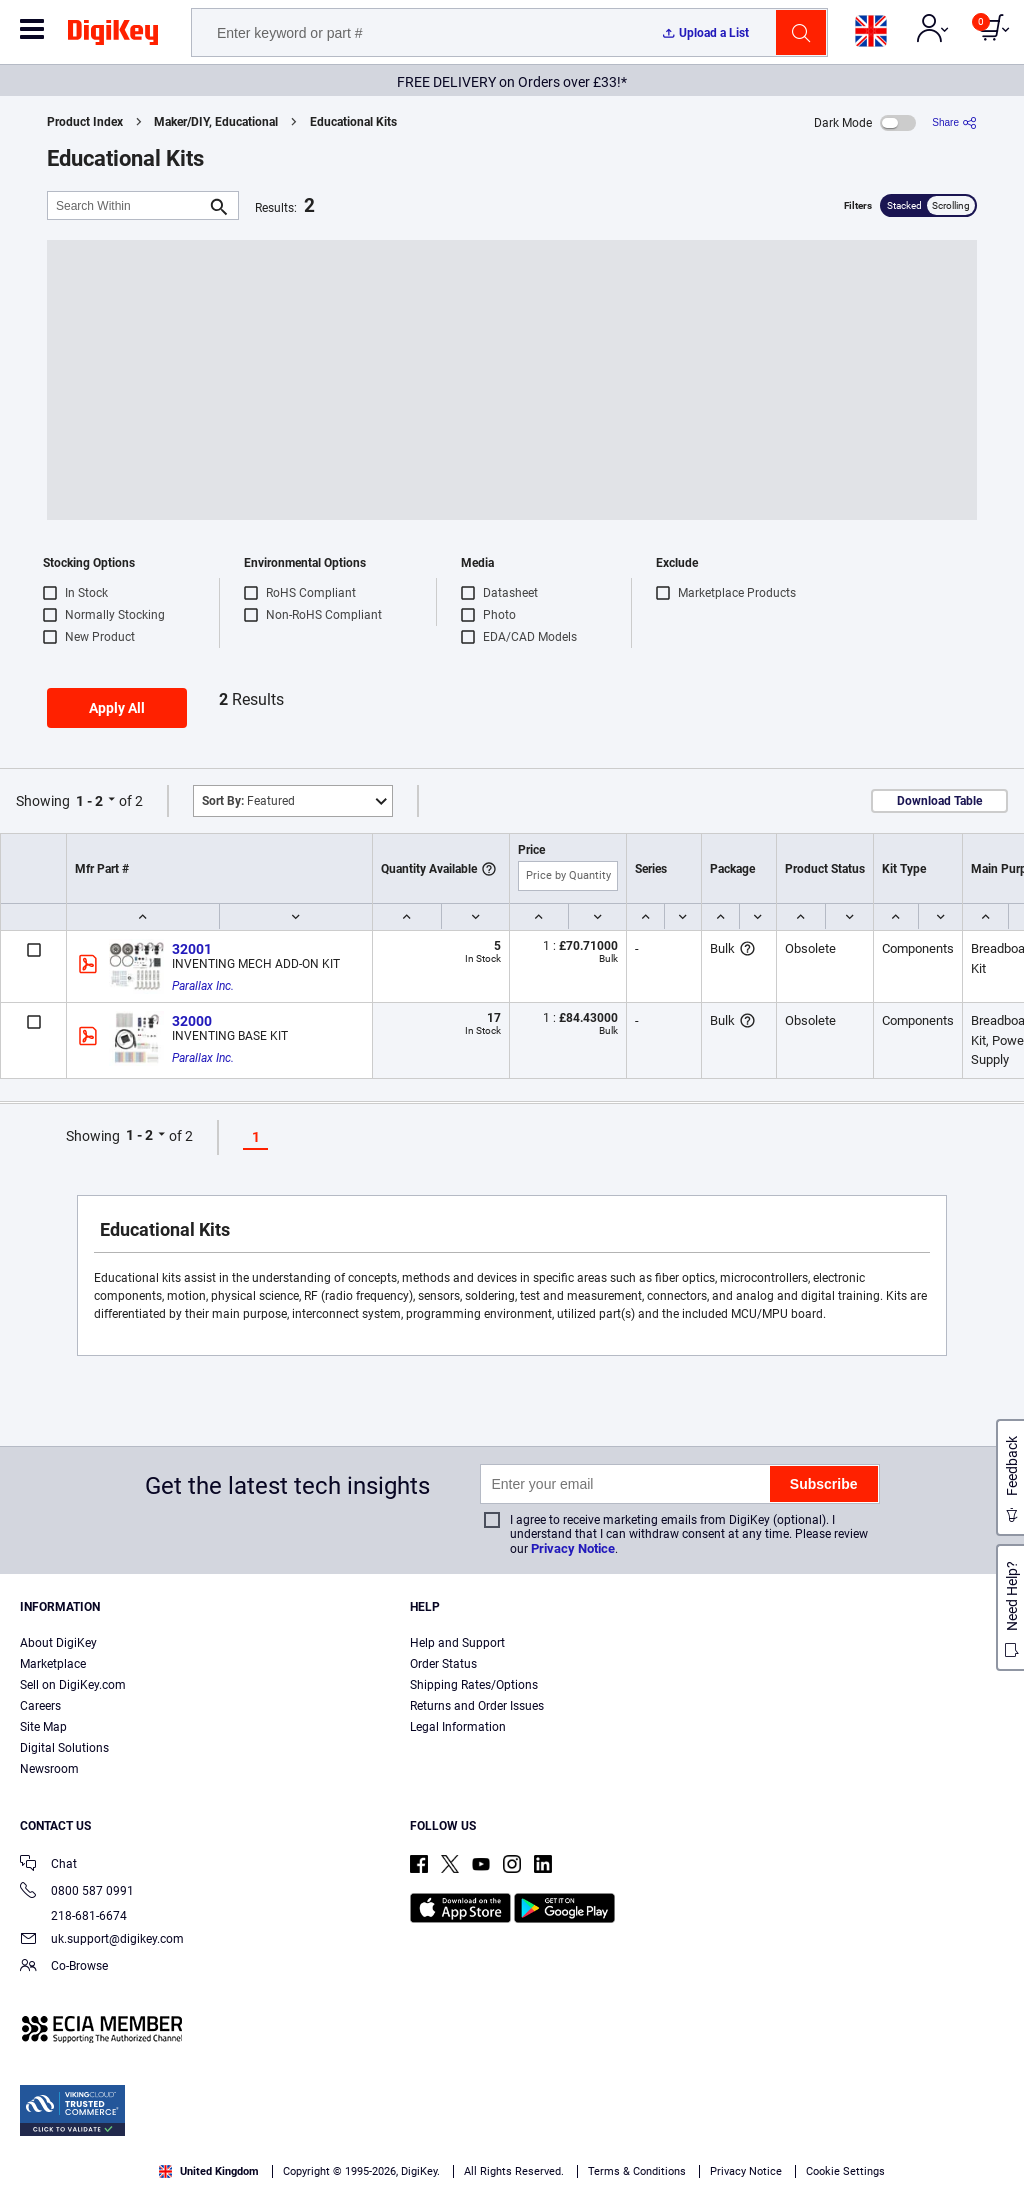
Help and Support (457, 1643)
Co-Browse (64, 1967)
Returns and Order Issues (477, 1706)
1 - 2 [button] (89, 801)
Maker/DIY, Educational (216, 122)
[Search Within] (127, 205)
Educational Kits (353, 122)
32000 (192, 1021)
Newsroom (49, 1769)
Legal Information (458, 1727)
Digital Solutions (64, 1748)
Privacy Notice (573, 1548)
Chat (48, 1865)
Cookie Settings (845, 2171)
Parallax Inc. (203, 986)
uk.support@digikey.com (102, 1940)
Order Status (443, 1664)
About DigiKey (58, 1643)
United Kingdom (209, 2171)
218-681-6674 (73, 1916)
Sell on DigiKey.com (73, 1685)
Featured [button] (248, 801)
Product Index (85, 122)
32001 (192, 949)
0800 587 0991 (77, 1892)
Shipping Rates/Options (474, 1685)
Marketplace (53, 1664)
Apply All (117, 708)
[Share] (954, 122)
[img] (113, 36)
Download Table (939, 801)
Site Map (43, 1727)
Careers (40, 1706)
